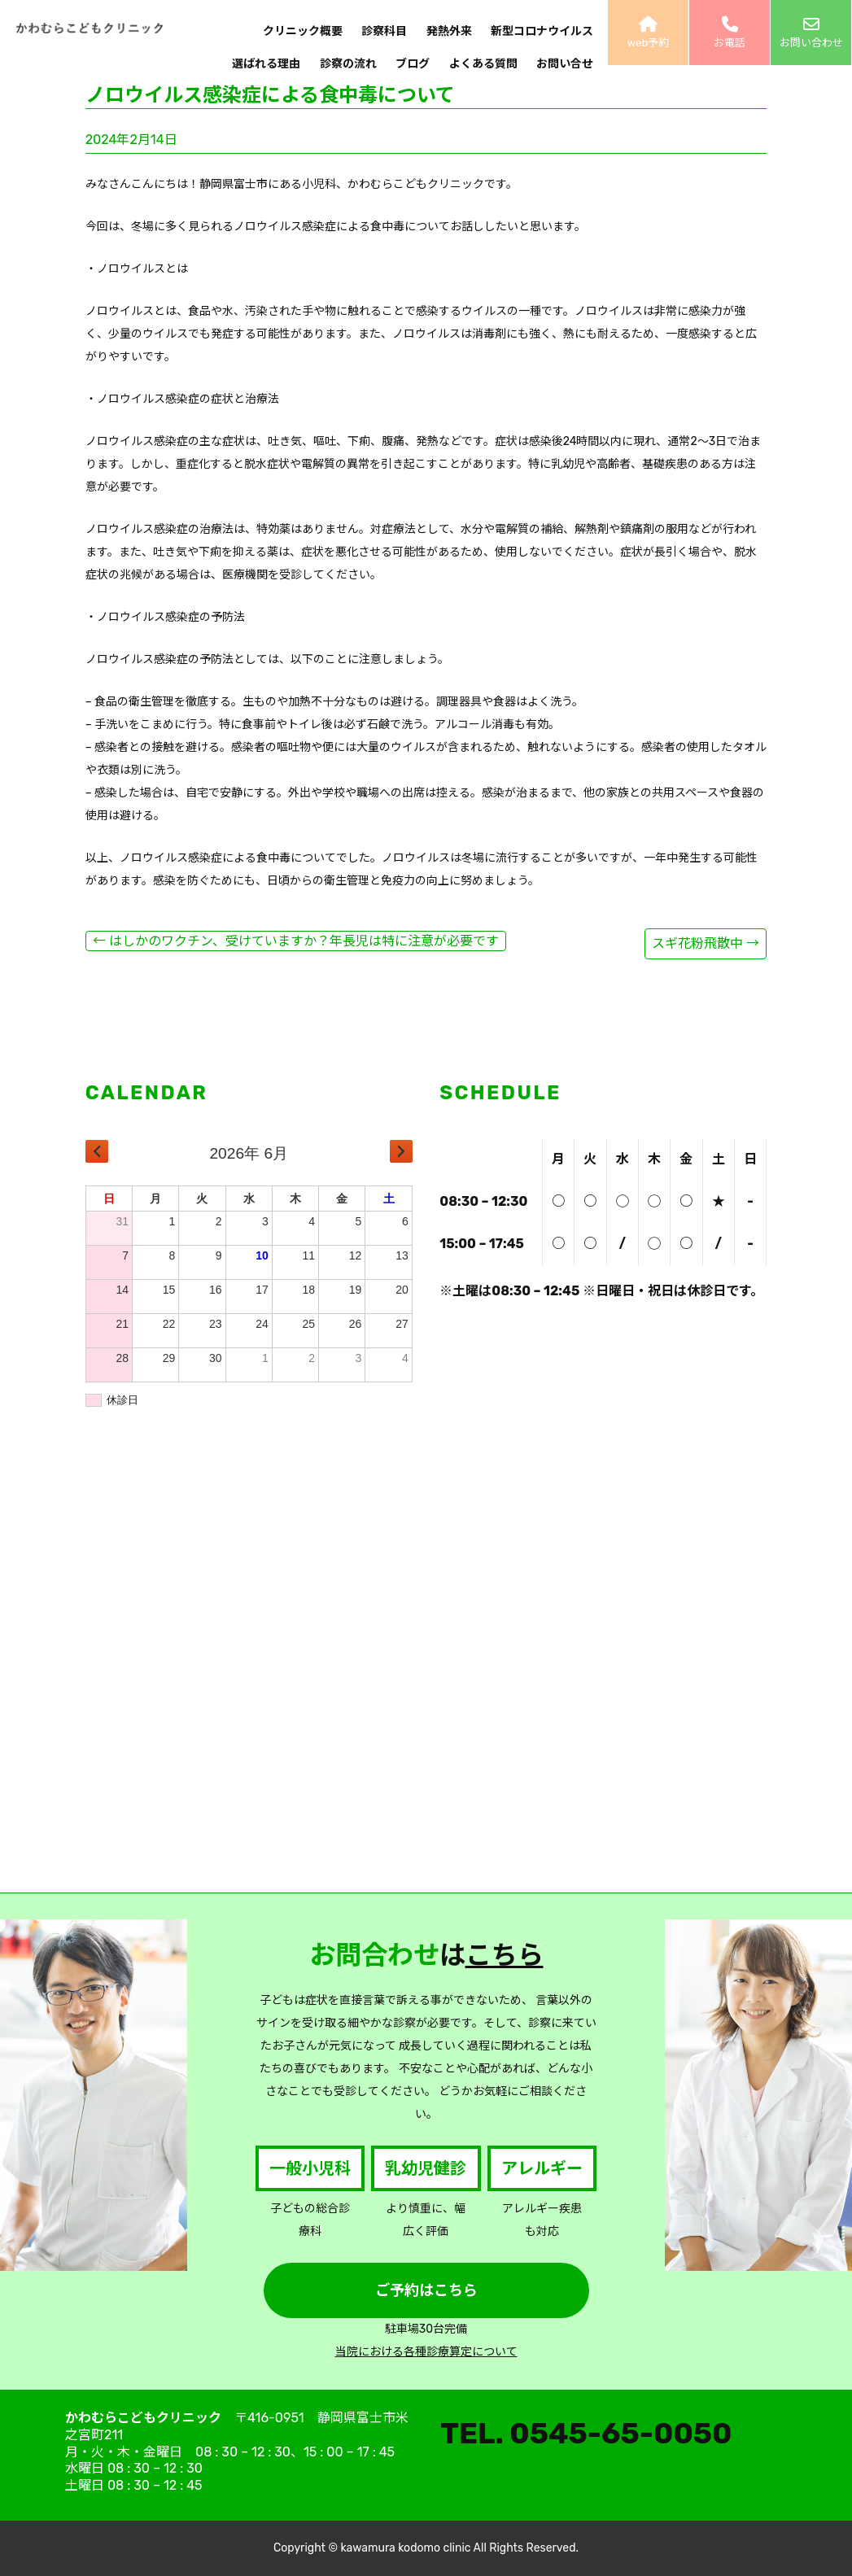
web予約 (648, 32)
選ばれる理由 (266, 64)
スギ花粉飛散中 (705, 943)
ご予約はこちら (426, 2290)
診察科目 (384, 31)
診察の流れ (348, 64)
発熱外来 (449, 31)
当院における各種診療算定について (426, 2352)
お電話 (729, 32)
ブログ (412, 64)
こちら (504, 1955)
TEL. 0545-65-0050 (586, 2433)
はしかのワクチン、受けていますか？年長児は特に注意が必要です (296, 941)
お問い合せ (564, 64)
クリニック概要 (303, 31)
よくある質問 (483, 64)
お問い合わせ (811, 32)
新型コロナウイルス (542, 31)
